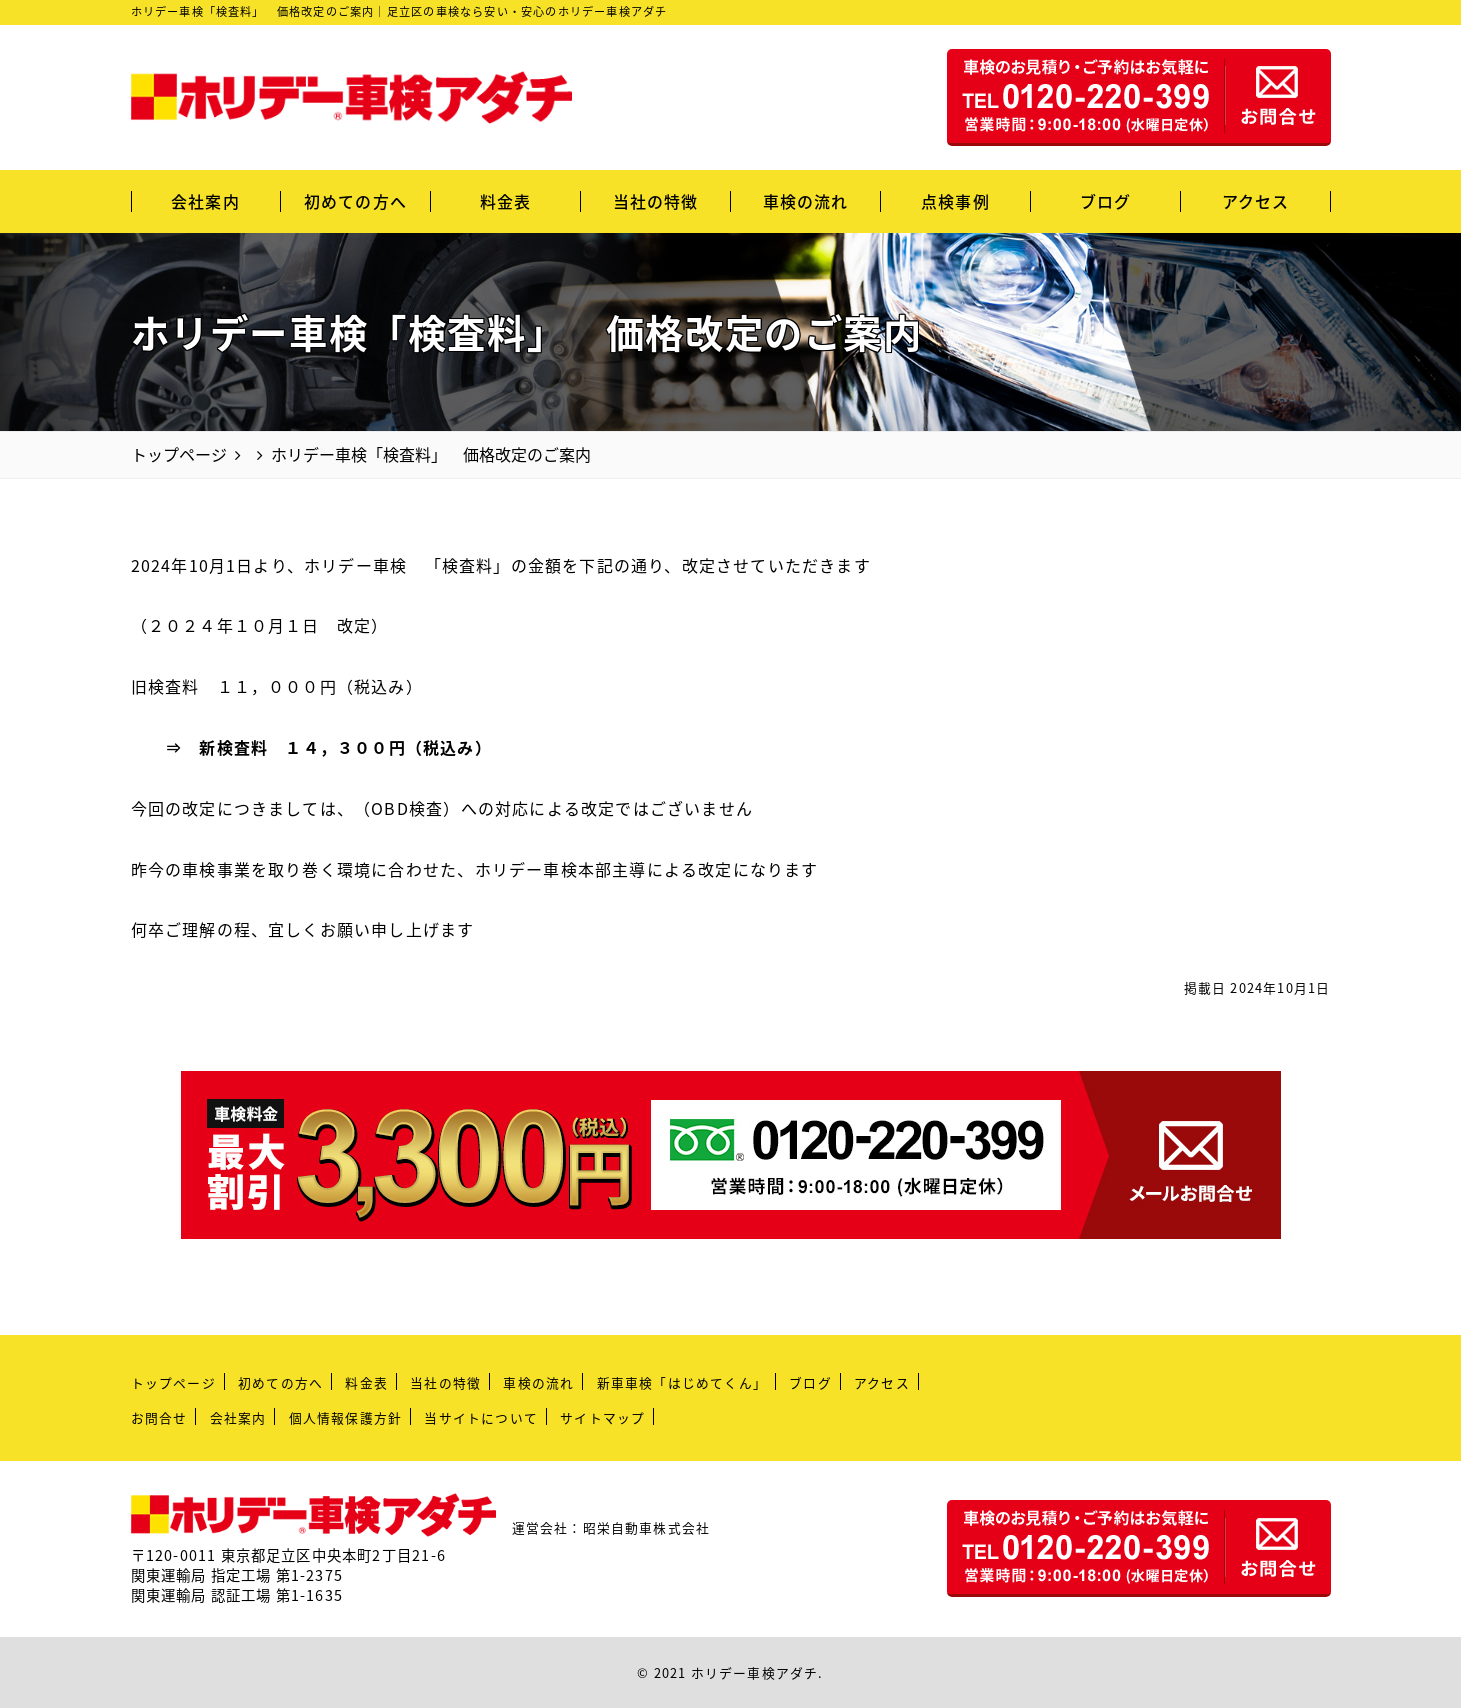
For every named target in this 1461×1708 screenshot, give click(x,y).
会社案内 (205, 201)
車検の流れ (806, 201)
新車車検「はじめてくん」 (682, 1382)
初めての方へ (355, 201)
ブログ (1106, 201)
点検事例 (955, 201)
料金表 (506, 201)
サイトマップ (602, 1417)
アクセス (1256, 201)
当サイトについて (481, 1417)
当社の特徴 (656, 201)
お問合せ (159, 1417)
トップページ (173, 1382)
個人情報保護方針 (346, 1417)
